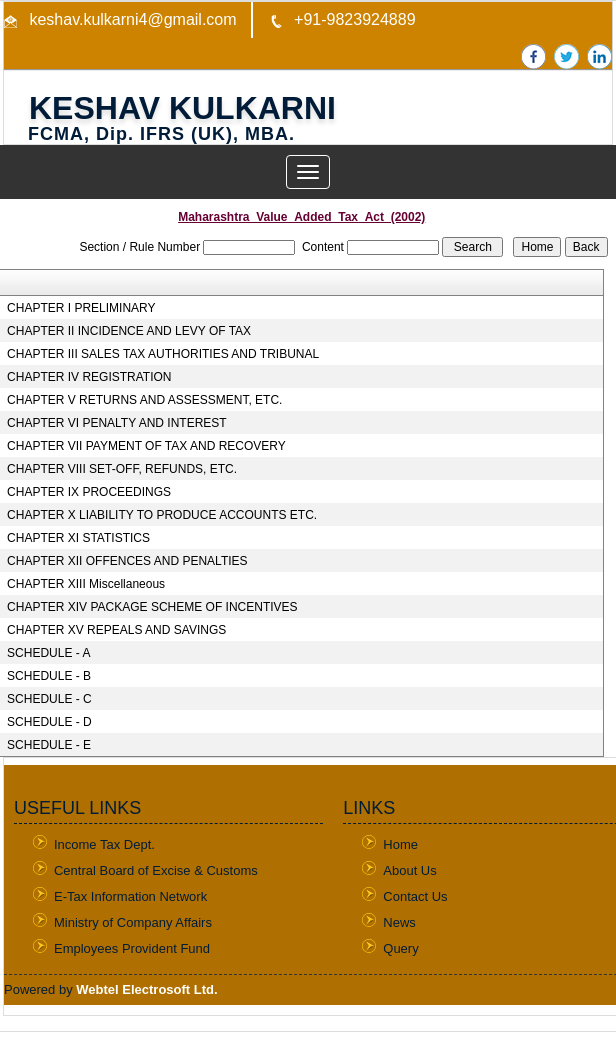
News (399, 922)
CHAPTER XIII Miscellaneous (86, 584)
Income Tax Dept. (104, 844)
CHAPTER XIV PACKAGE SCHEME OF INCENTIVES (152, 607)
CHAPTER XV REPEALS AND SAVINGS (116, 630)
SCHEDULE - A (48, 653)
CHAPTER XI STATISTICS (78, 538)
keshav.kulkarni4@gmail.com (131, 19)
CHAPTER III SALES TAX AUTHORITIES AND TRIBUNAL (163, 354)
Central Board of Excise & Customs (156, 870)
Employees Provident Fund (132, 948)
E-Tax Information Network (130, 896)
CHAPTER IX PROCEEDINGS (89, 492)
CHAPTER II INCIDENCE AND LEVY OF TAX (129, 331)
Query (400, 948)
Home (400, 844)
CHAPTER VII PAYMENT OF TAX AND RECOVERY (146, 446)
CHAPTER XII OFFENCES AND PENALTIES (127, 561)
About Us (409, 870)
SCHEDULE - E (49, 745)
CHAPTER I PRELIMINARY (81, 308)
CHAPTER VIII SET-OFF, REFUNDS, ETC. (122, 469)
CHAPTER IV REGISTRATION (89, 377)
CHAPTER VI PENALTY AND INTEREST (117, 423)
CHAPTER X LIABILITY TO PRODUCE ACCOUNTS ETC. (162, 515)
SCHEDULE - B (49, 676)
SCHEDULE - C (49, 699)
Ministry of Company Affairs (133, 922)
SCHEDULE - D (49, 722)
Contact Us (415, 896)
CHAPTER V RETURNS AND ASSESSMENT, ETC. (144, 400)
